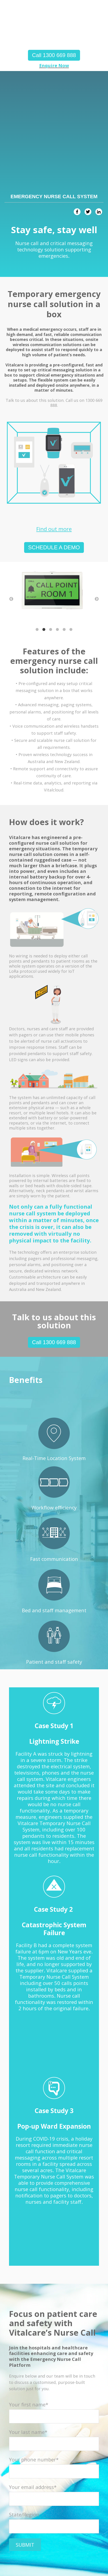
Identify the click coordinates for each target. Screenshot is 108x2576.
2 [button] (44, 627)
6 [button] (71, 627)
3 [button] (50, 627)
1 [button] (37, 627)
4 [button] (57, 627)
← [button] (11, 597)
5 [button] (64, 627)
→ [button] (96, 597)
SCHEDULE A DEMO (54, 545)
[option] (54, 589)
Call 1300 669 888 (54, 26)
